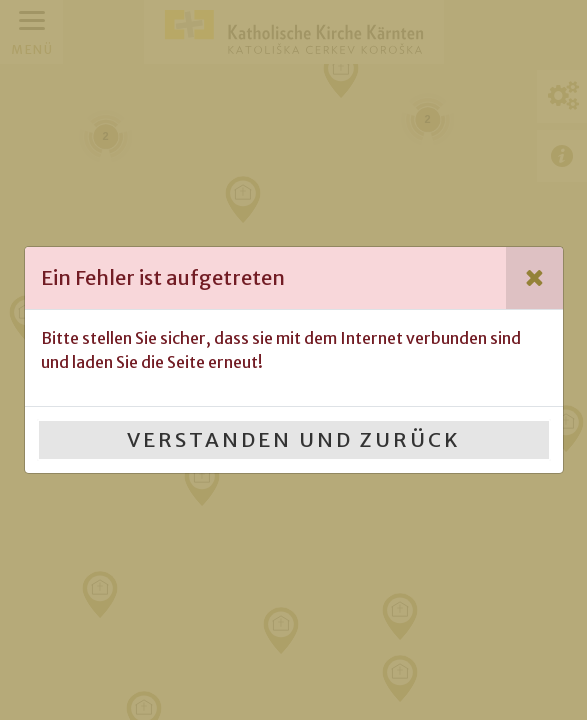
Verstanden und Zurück (294, 439)
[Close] (534, 278)
